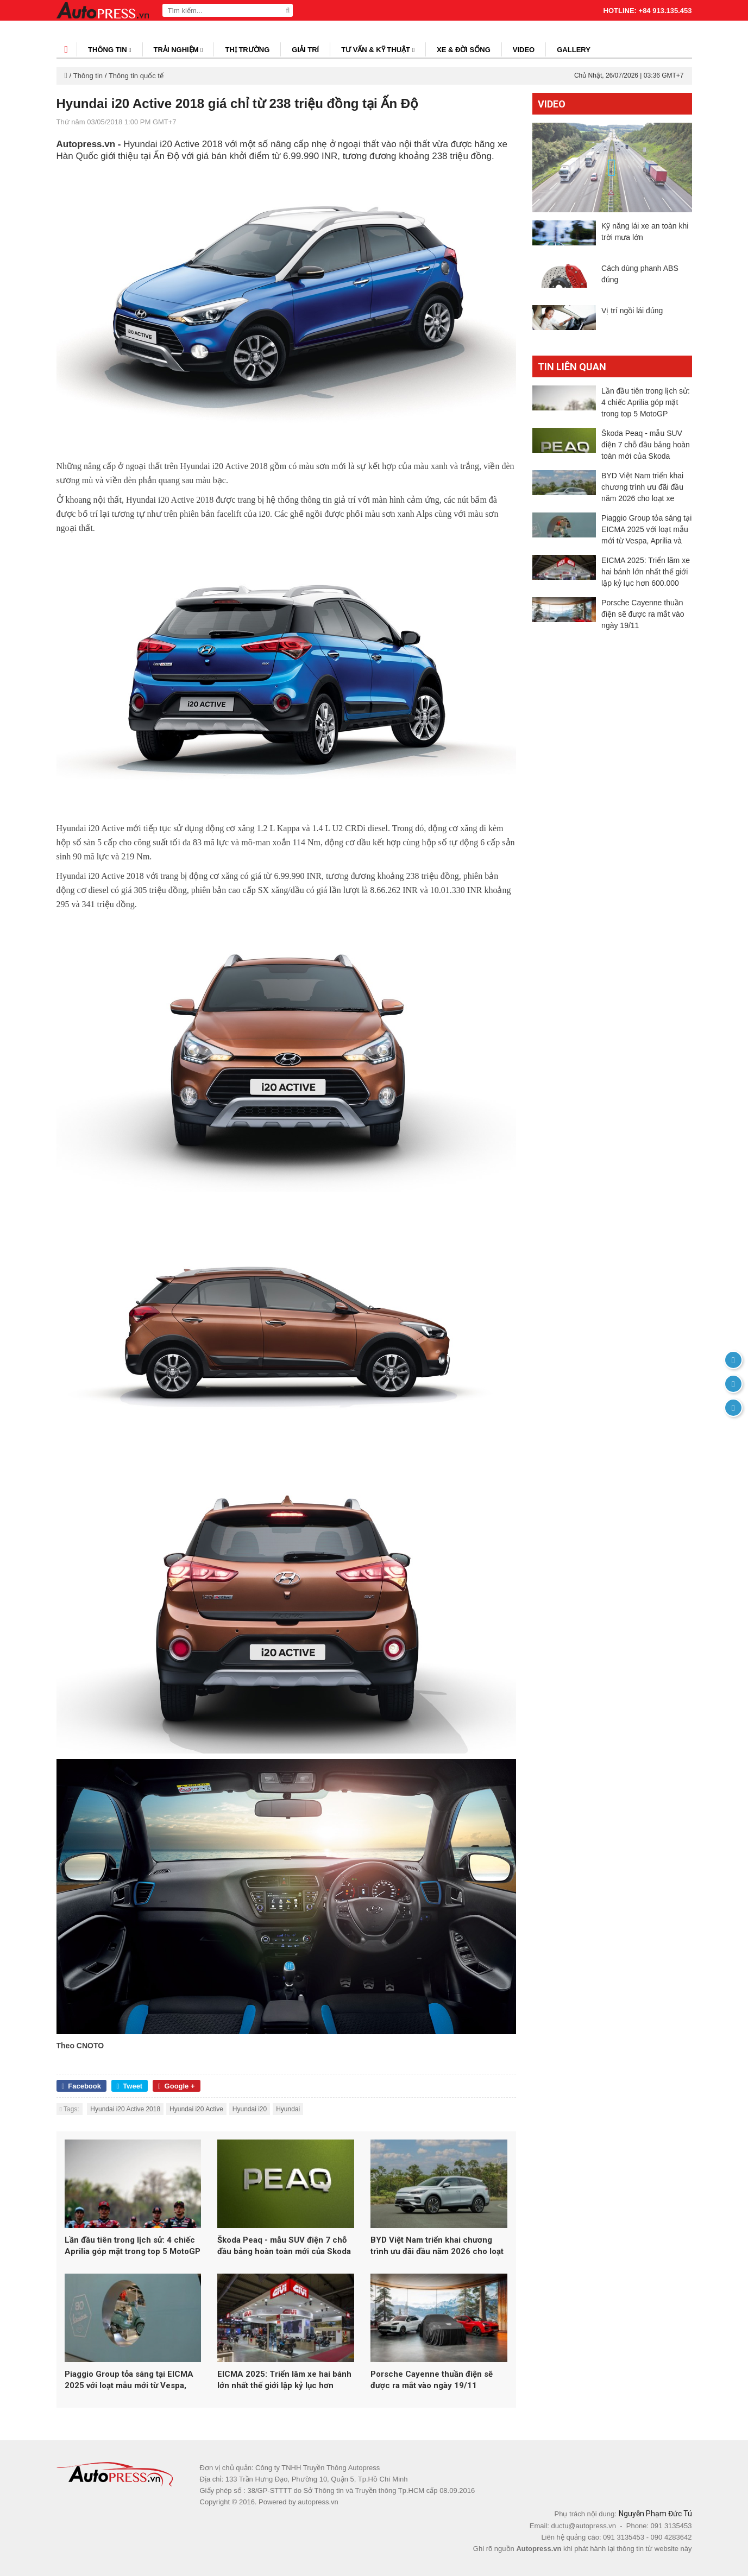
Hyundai (288, 2109)
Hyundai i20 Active (196, 2109)
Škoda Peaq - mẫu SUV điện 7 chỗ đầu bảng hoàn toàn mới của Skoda (284, 2245)
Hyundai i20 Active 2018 (125, 2109)
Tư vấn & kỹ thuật (377, 50)
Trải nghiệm (178, 50)
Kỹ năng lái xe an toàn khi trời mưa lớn (644, 231)
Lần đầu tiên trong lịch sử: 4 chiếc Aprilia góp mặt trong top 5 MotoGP (132, 2245)
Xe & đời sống (464, 50)
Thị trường (247, 50)
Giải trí (305, 50)
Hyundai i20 (249, 2109)
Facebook (81, 2086)
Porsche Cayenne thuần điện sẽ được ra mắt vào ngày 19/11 (431, 2379)
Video (524, 50)
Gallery (573, 50)
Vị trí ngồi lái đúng (632, 322)
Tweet (130, 2086)
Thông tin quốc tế (136, 76)
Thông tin (109, 50)
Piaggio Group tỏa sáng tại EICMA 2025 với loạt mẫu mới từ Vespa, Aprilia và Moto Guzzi (129, 2380)
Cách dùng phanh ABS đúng (639, 280)
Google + (176, 2086)
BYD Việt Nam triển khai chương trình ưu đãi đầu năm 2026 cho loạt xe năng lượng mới (437, 2246)
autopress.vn (318, 2502)
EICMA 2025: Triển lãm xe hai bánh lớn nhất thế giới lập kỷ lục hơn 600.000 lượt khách (284, 2380)
